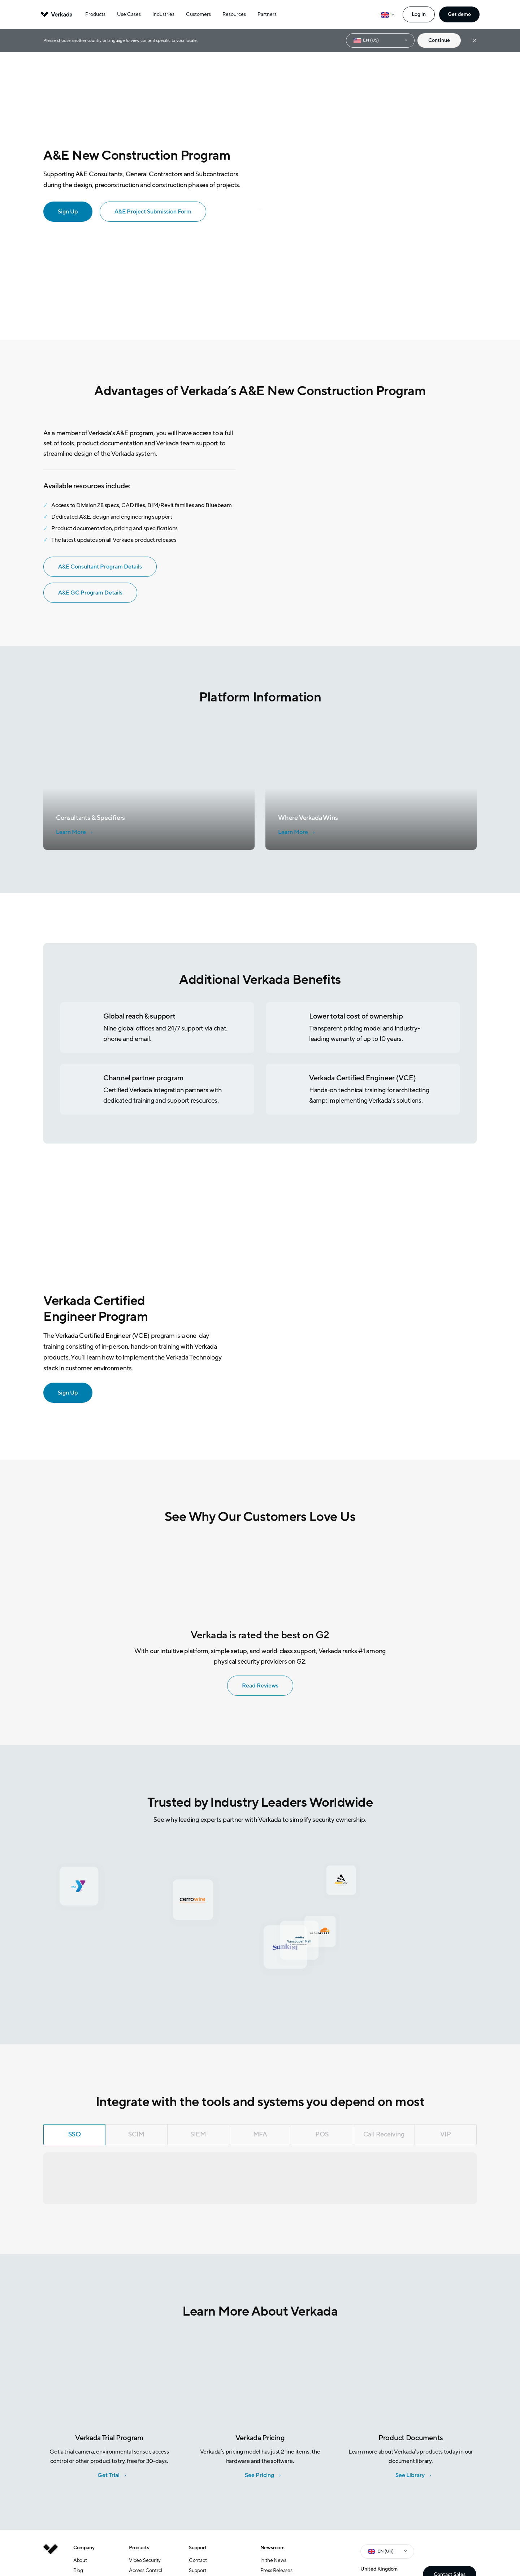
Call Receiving (383, 2134)
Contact (198, 2560)
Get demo (459, 14)
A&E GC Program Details (85, 592)
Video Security (145, 2560)
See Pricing (259, 2475)
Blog (78, 2570)
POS (321, 2134)
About (80, 2560)
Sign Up (63, 1392)
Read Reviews (255, 1685)
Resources (234, 14)
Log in (419, 14)
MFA (260, 2134)
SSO (74, 2134)
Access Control (145, 2570)
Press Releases (276, 2570)
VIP (445, 2134)
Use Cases (129, 14)
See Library (410, 2475)
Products (95, 14)
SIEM (198, 2134)
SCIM (136, 2134)
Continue (439, 40)
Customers (198, 14)
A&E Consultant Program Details (95, 566)
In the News (273, 2560)
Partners (267, 14)
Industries (163, 14)
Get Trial (109, 2475)
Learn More (71, 832)
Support (198, 2570)
